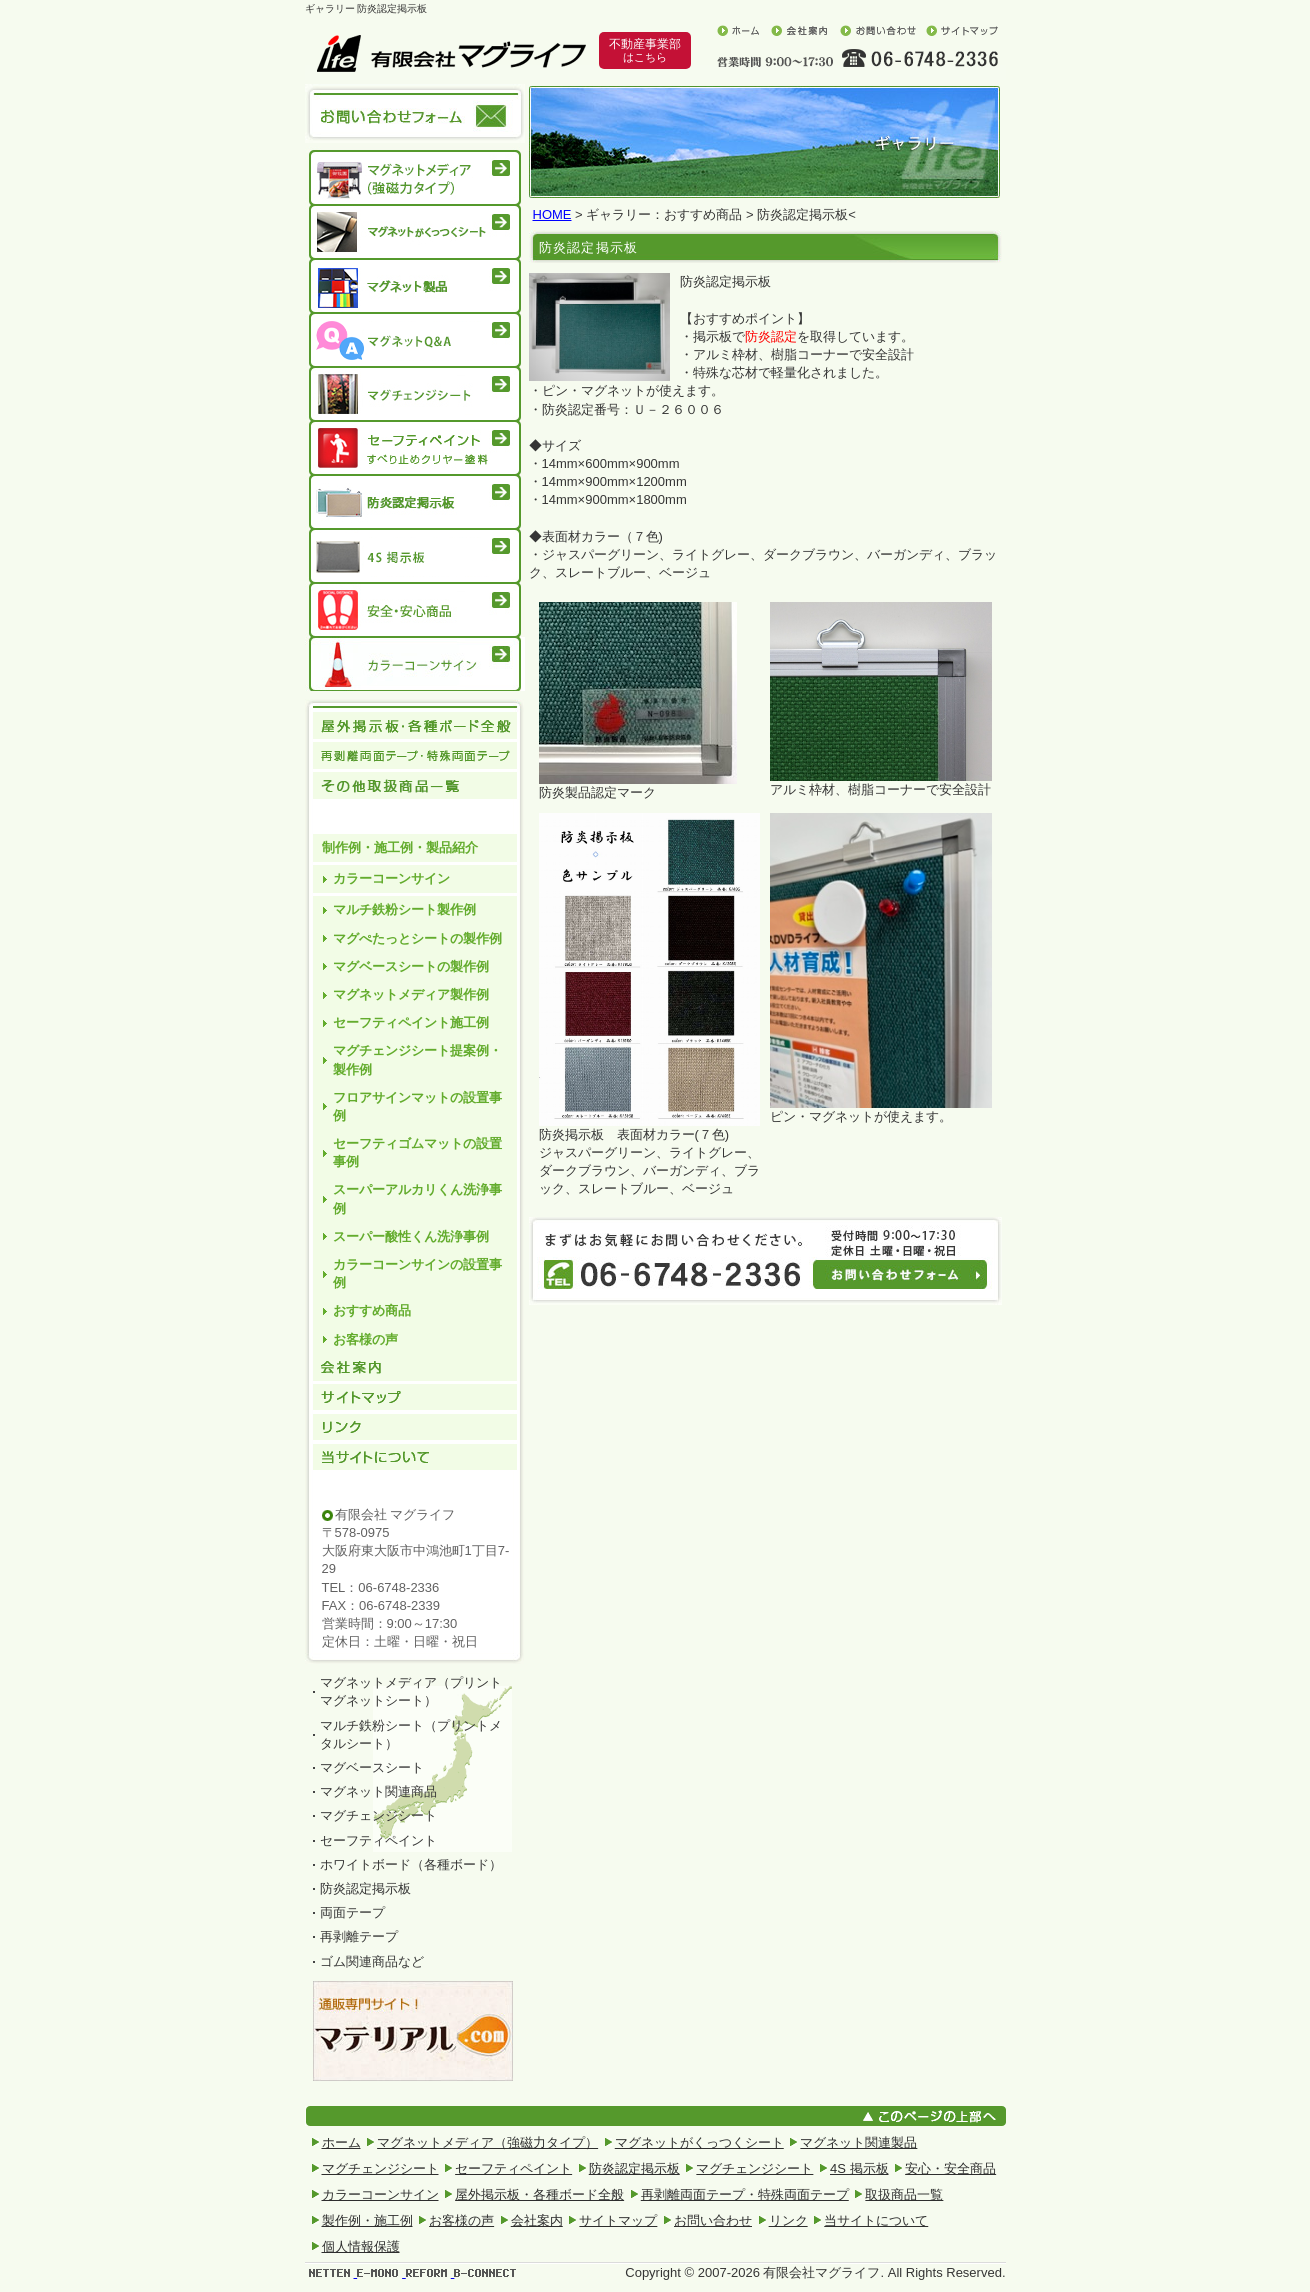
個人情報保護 (361, 2246)
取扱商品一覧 (904, 2194)
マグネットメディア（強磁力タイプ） (415, 175)
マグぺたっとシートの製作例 (417, 938)
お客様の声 (365, 1339)
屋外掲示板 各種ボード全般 (415, 725)
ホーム (738, 30)
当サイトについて (415, 1473)
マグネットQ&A (415, 340)
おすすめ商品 (372, 1310)
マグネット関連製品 (858, 2142)
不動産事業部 (645, 50)
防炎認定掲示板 (415, 502)
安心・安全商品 (415, 610)
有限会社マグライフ (451, 53)
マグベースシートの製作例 (411, 966)
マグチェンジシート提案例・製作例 (417, 1059)
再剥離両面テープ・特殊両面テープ (415, 755)
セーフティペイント (513, 2168)
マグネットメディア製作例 (411, 994)
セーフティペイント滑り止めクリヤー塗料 (415, 448)
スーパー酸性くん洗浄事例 (411, 1236)
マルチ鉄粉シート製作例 (404, 909)
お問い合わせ (878, 30)
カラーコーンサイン (415, 666)
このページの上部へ (933, 2116)
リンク (415, 1427)
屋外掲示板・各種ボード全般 (539, 2194)
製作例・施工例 (367, 2220)
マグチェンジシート (415, 394)
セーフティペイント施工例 (411, 1022)
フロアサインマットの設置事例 (417, 1106)
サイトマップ (962, 30)
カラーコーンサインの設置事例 (417, 1273)
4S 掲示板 (415, 556)
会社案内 (799, 30)
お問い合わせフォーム (910, 1280)
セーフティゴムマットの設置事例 (417, 1152)
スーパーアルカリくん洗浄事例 (417, 1198)
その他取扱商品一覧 (415, 801)
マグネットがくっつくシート (415, 232)
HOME (552, 214)
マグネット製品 (415, 286)
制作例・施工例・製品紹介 (400, 847)
